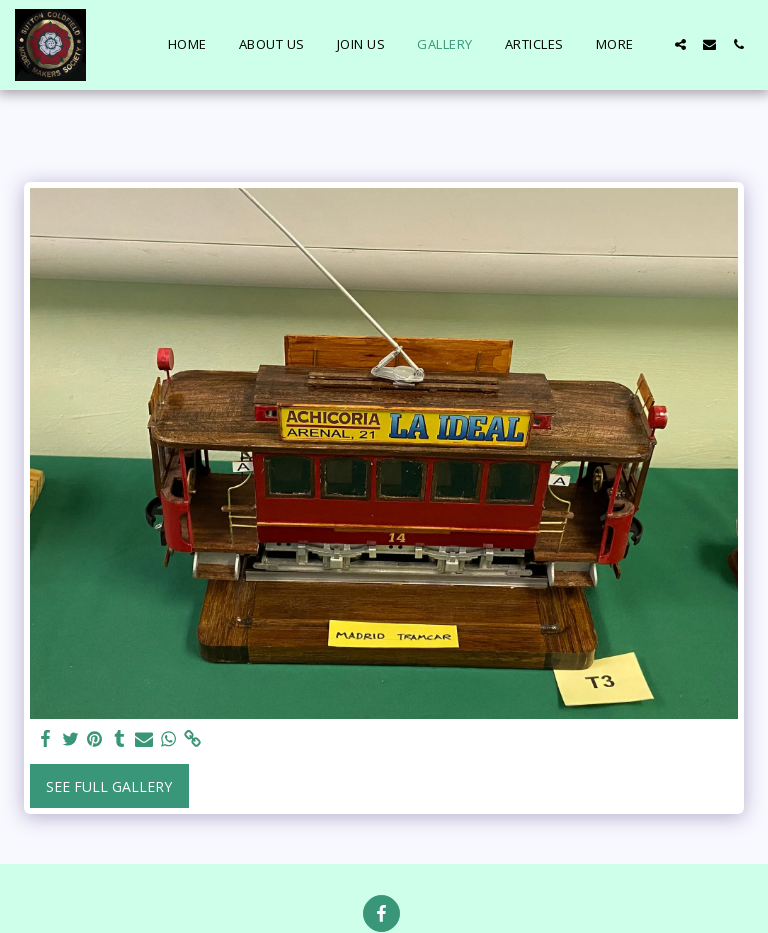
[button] (680, 44)
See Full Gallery (109, 786)
